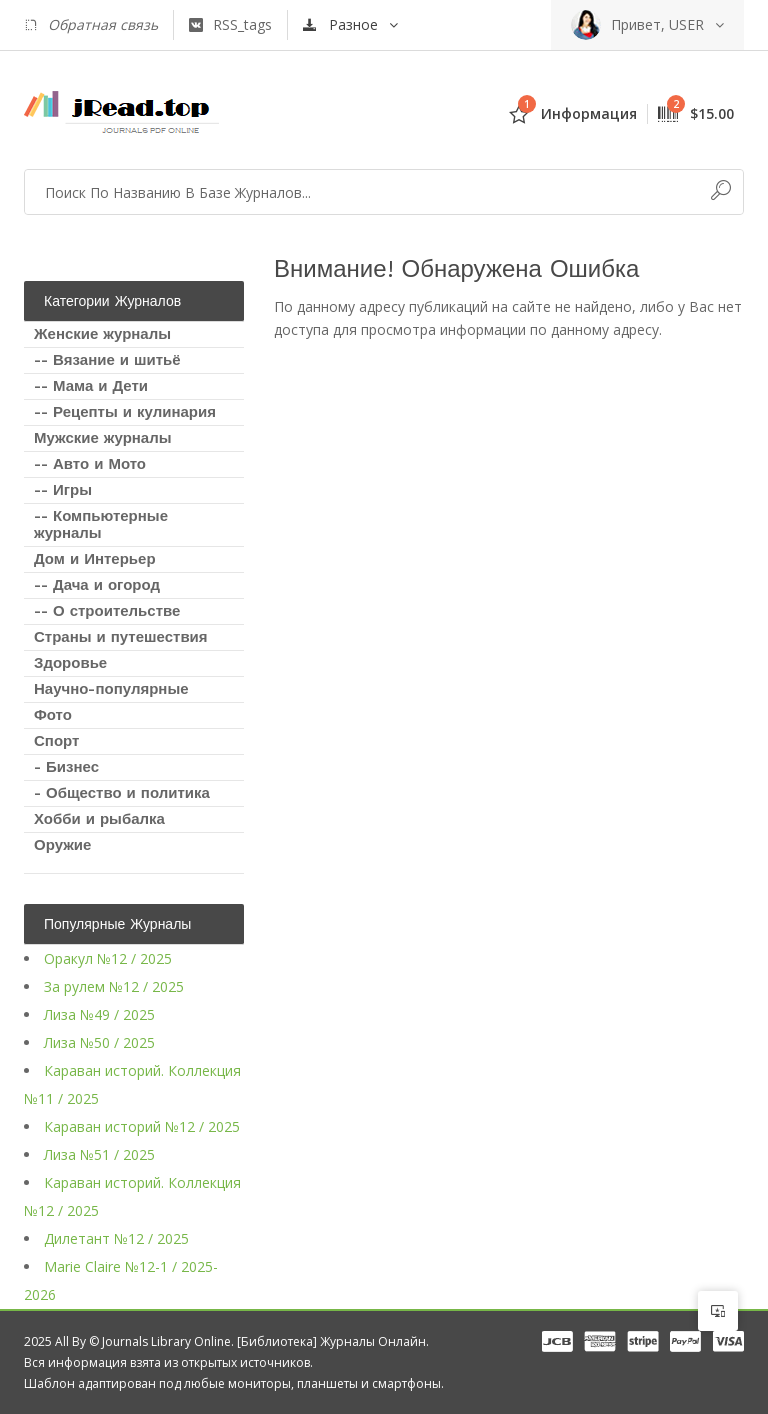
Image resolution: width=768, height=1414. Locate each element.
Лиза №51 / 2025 (99, 1154)
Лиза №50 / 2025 (99, 1042)
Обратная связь (91, 25)
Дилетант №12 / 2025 (116, 1238)
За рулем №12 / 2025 (114, 986)
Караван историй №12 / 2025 (142, 1126)
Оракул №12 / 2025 (108, 958)
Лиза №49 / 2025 (99, 1014)
